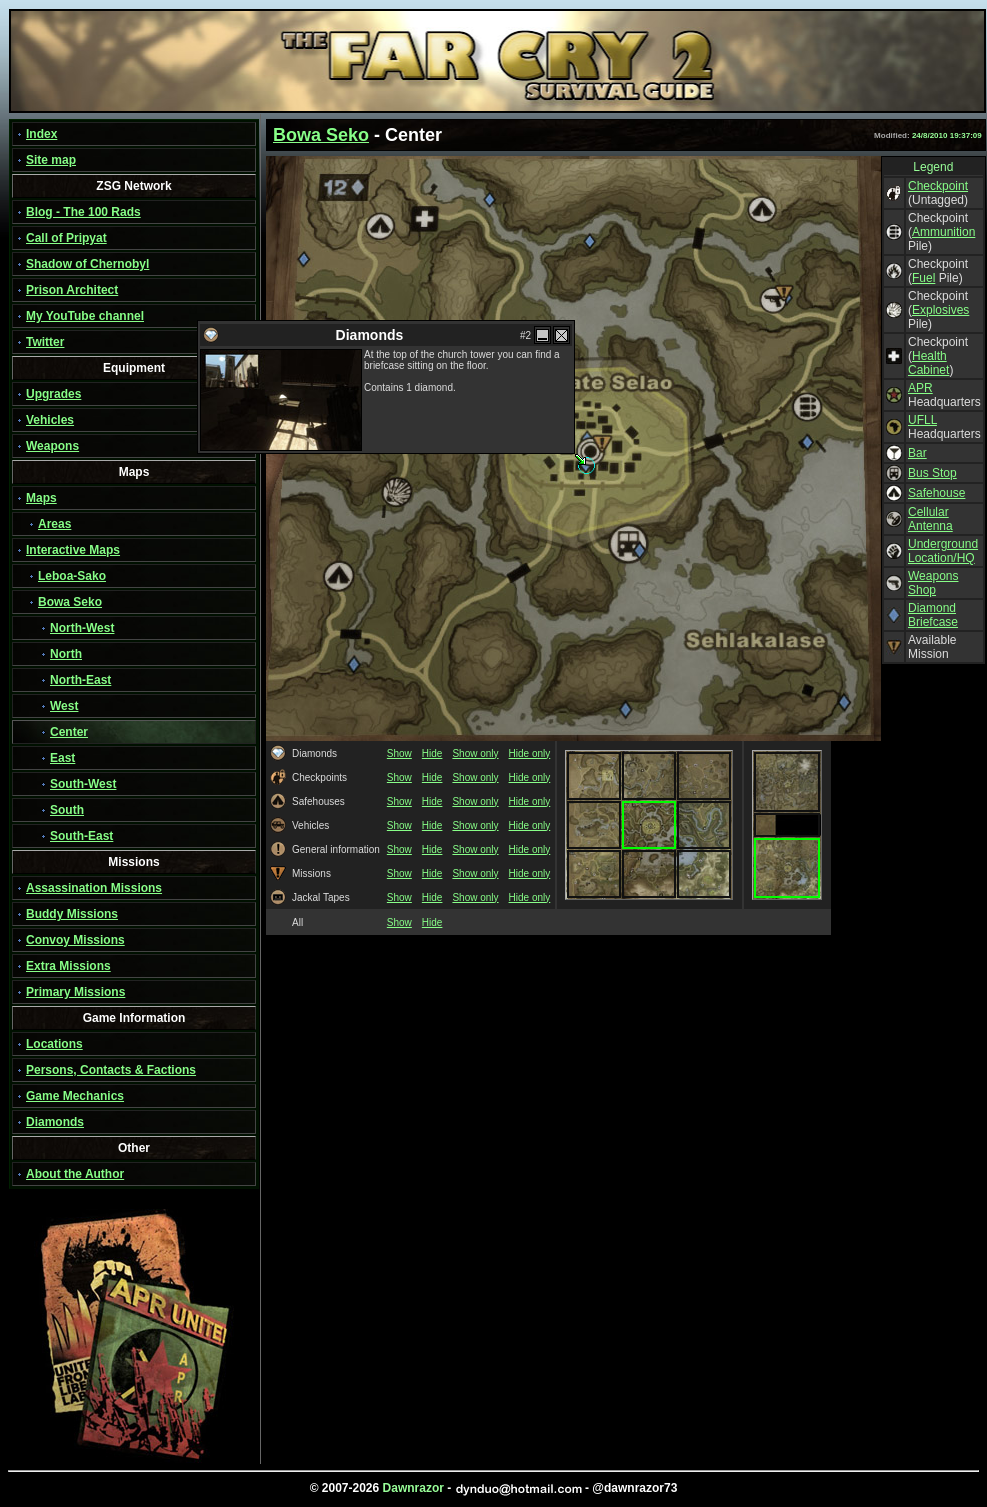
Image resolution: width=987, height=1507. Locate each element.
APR (920, 388)
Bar (917, 453)
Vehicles (50, 420)
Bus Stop (932, 473)
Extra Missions (68, 966)
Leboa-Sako (72, 576)
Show (399, 753)
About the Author (75, 1174)
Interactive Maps (73, 550)
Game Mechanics (75, 1096)
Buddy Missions (72, 914)
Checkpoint (938, 186)
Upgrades (53, 394)
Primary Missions (75, 992)
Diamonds (55, 1122)
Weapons (52, 446)
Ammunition (943, 232)
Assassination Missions (94, 888)
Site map (51, 160)
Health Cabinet (928, 363)
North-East (80, 680)
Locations (54, 1044)
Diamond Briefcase (933, 615)
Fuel (923, 278)
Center (69, 732)
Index (41, 134)
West (64, 706)
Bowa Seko (70, 602)
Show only (475, 753)
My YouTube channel (85, 316)
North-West (82, 628)
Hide (432, 753)
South (67, 810)
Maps (41, 498)
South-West (83, 784)
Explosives (940, 310)
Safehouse (936, 493)
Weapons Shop (933, 583)
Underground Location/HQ (943, 551)
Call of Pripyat (66, 238)
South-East (81, 836)
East (62, 758)
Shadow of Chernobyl (87, 264)
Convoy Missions (75, 940)
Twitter (45, 342)
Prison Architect (72, 290)
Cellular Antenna (930, 519)
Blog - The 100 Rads (83, 212)
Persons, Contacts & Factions (111, 1070)
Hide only (530, 753)
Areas (54, 524)
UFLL (922, 420)
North (66, 654)
